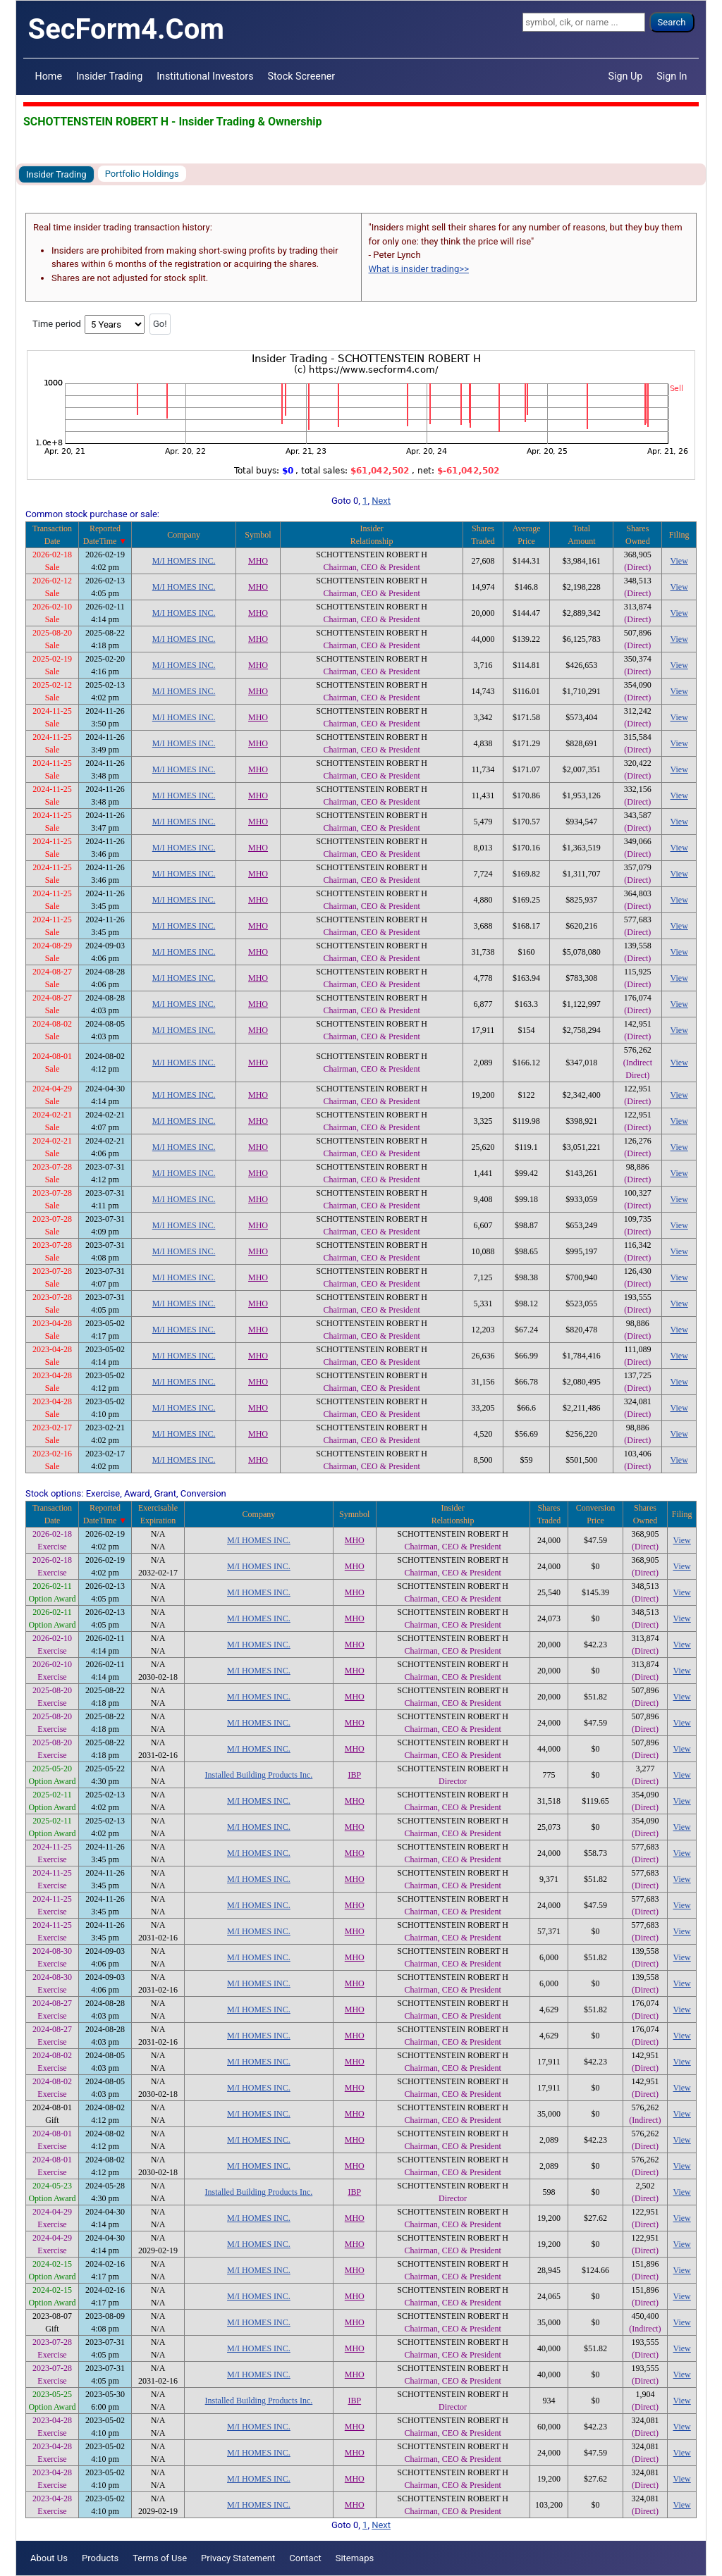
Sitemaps (355, 2558)
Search (672, 22)
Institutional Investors (205, 76)
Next (381, 500)
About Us (49, 2558)
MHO (258, 561)
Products (100, 2558)
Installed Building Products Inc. (259, 1775)
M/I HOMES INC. (184, 561)
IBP (354, 1775)
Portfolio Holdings (142, 173)
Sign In (671, 76)
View (679, 561)
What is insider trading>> (419, 269)
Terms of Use (160, 2558)
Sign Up (625, 76)
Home (48, 76)
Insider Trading (109, 76)
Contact (305, 2558)
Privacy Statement (238, 2558)
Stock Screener (302, 76)
